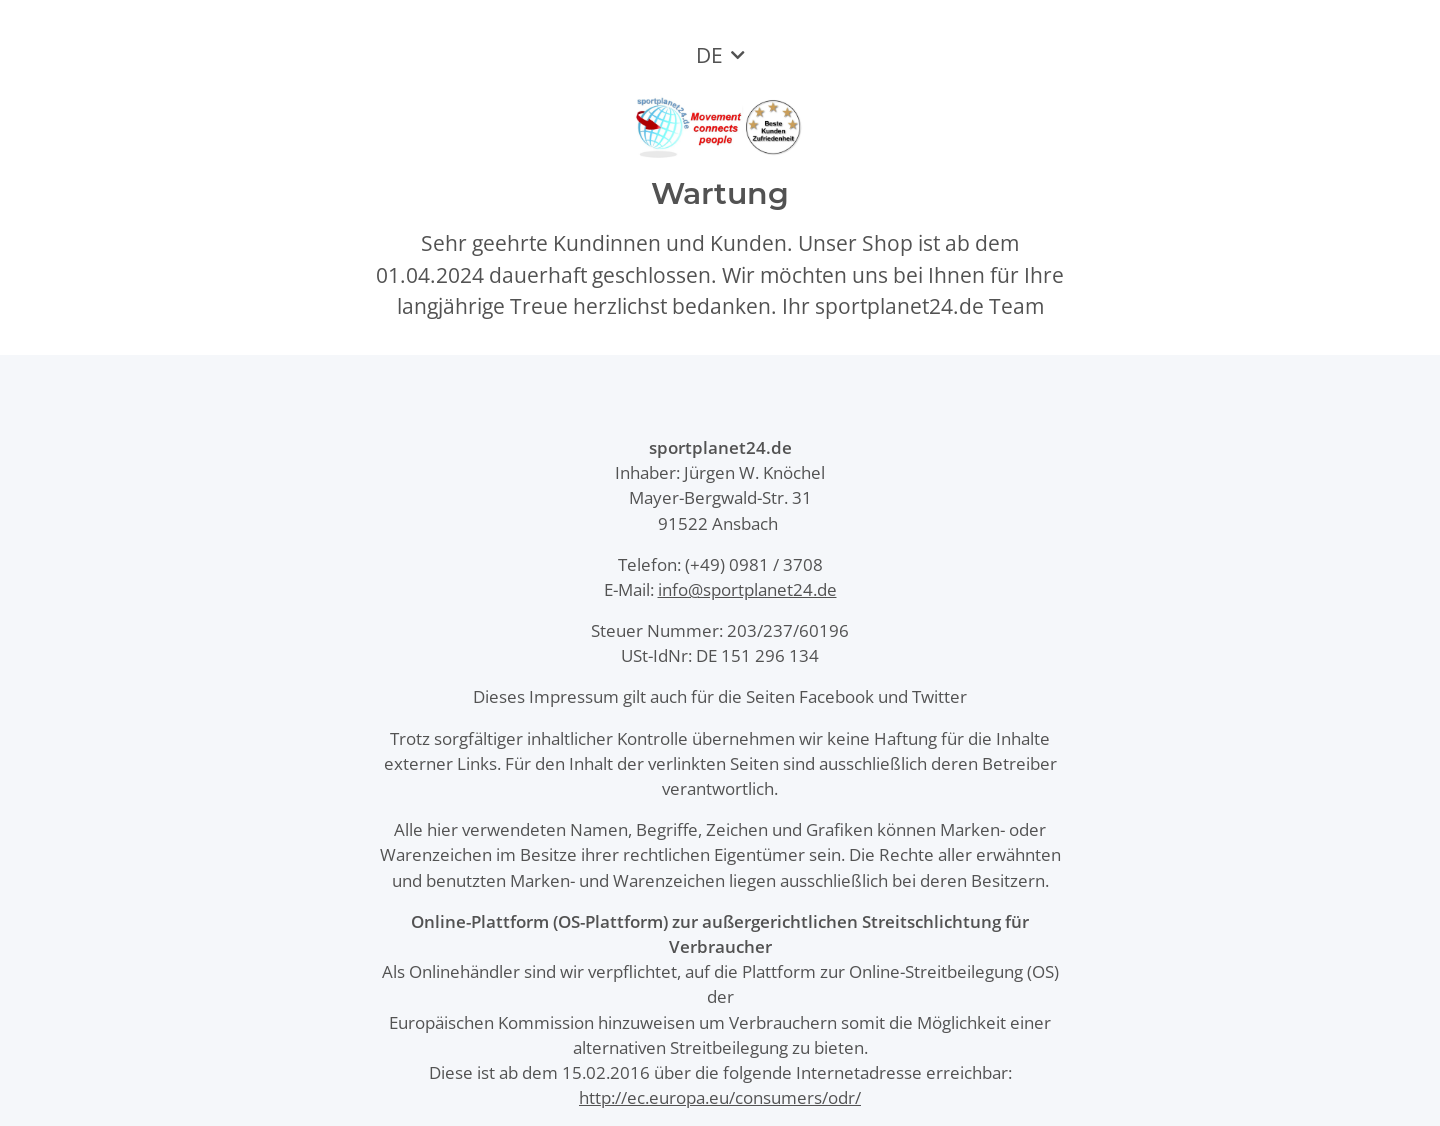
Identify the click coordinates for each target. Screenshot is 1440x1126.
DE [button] (709, 55)
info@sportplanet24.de (747, 589)
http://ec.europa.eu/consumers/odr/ (720, 1097)
